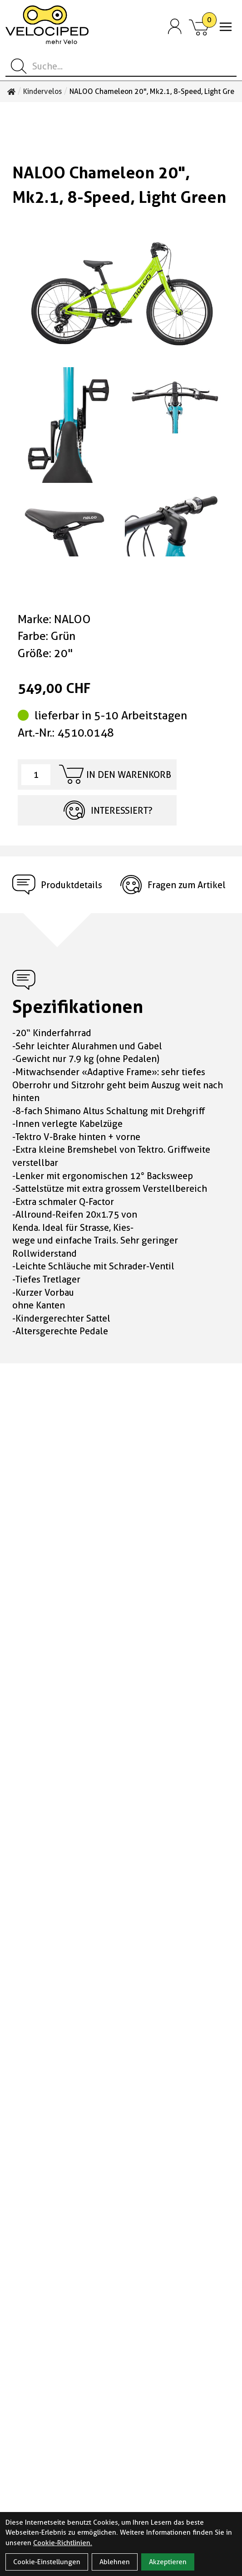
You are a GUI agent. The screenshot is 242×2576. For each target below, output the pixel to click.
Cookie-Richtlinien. (62, 2543)
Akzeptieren (168, 2562)
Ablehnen (114, 2562)
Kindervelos (42, 91)
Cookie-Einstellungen (46, 2562)
